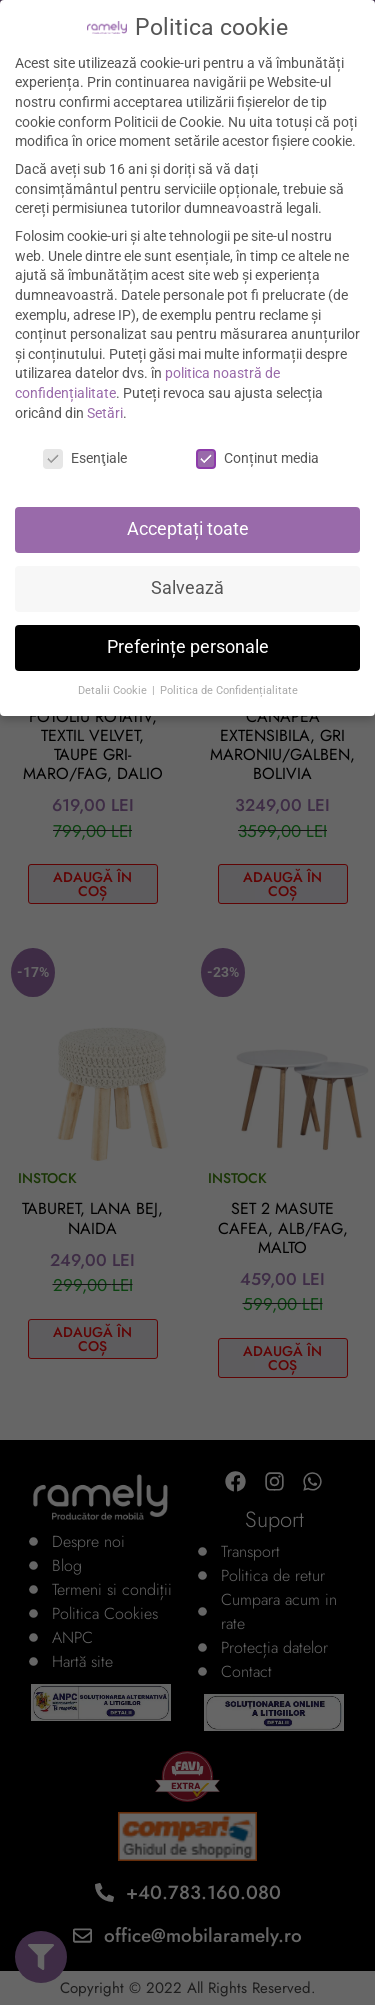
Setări (105, 413)
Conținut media (257, 458)
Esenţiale (85, 458)
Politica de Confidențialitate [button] (229, 690)
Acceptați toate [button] (188, 529)
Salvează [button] (187, 588)
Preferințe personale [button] (188, 647)
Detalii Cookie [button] (114, 690)
